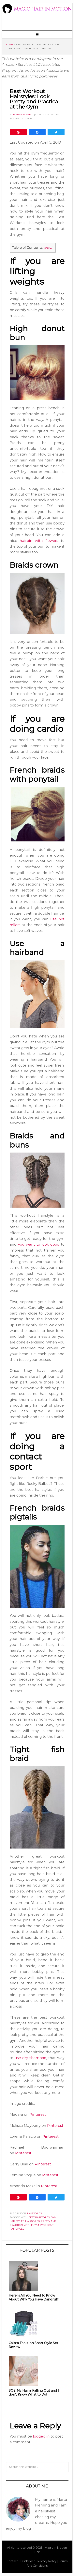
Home (9, 44)
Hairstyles (34, 2213)
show (48, 248)
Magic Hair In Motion (37, 14)
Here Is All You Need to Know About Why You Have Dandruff (33, 2297)
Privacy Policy (46, 2561)
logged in (41, 2436)
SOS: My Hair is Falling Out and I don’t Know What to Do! (34, 2392)
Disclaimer (27, 2561)
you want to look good (38, 1244)
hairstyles (32, 2220)
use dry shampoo (30, 2058)
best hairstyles (39, 2217)
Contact (12, 2561)
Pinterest (38, 2114)
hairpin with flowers (39, 541)
